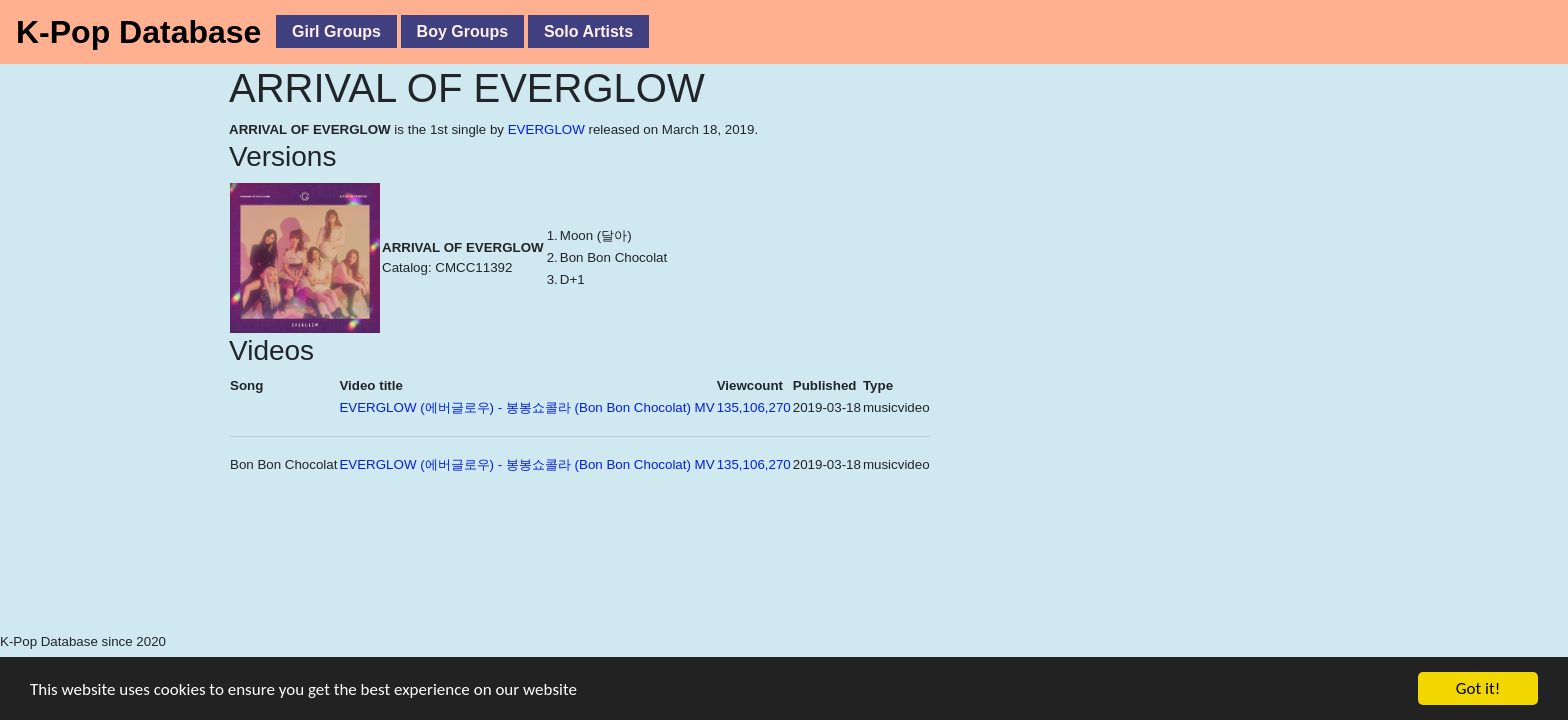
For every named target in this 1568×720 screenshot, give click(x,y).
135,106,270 (754, 407)
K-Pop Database (138, 32)
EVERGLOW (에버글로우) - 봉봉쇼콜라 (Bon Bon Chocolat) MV (526, 407)
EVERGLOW (546, 129)
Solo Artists (588, 31)
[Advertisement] (450, 581)
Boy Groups (463, 31)
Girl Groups (336, 31)
